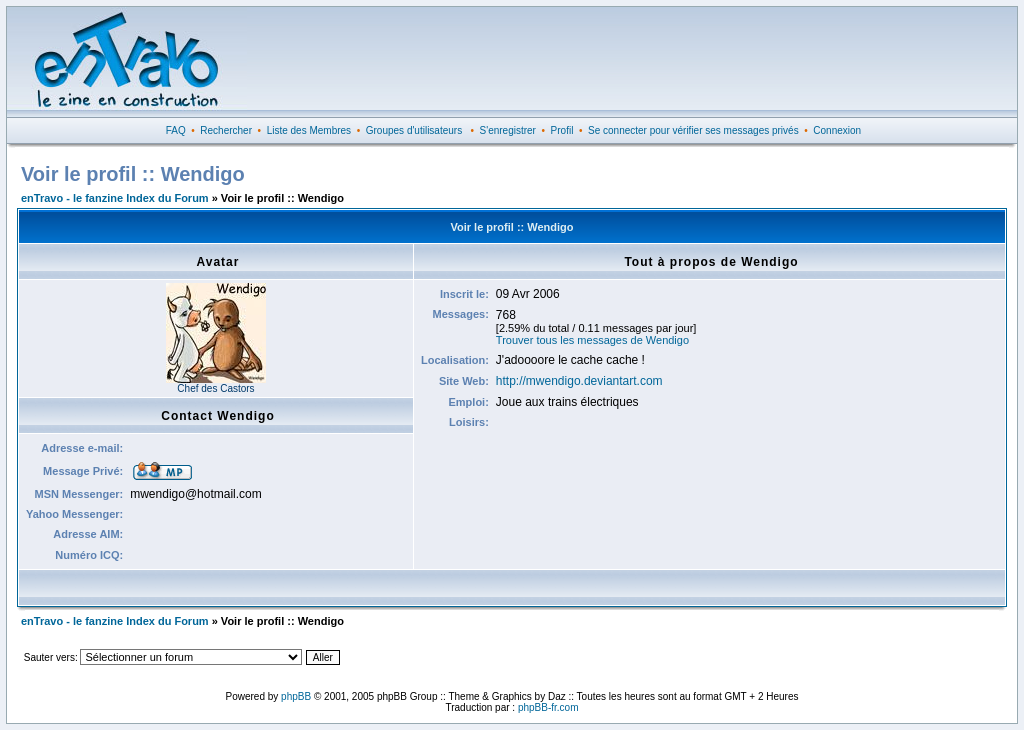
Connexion (837, 130)
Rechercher (226, 130)
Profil (562, 130)
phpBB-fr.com (548, 707)
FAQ (176, 130)
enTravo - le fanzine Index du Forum (115, 198)
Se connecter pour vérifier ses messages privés (693, 130)
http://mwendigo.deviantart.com (579, 381)
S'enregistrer (508, 130)
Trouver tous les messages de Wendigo (592, 340)
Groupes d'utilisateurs (414, 130)
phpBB (296, 696)
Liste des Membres (309, 130)
